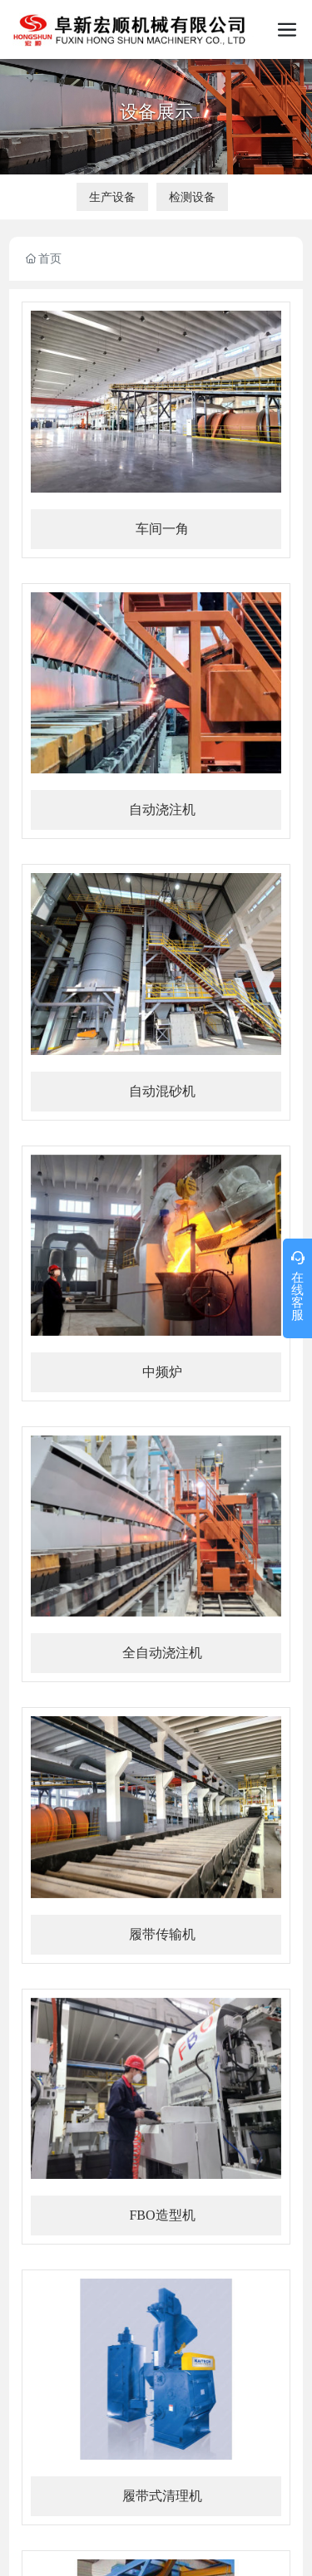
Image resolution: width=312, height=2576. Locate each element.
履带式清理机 (162, 2496)
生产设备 (112, 197)
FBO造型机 (162, 2215)
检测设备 (192, 197)
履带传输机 (162, 1934)
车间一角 (162, 529)
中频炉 (162, 1372)
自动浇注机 (162, 809)
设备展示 (156, 111)
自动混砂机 (162, 1091)
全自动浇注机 (162, 1653)
